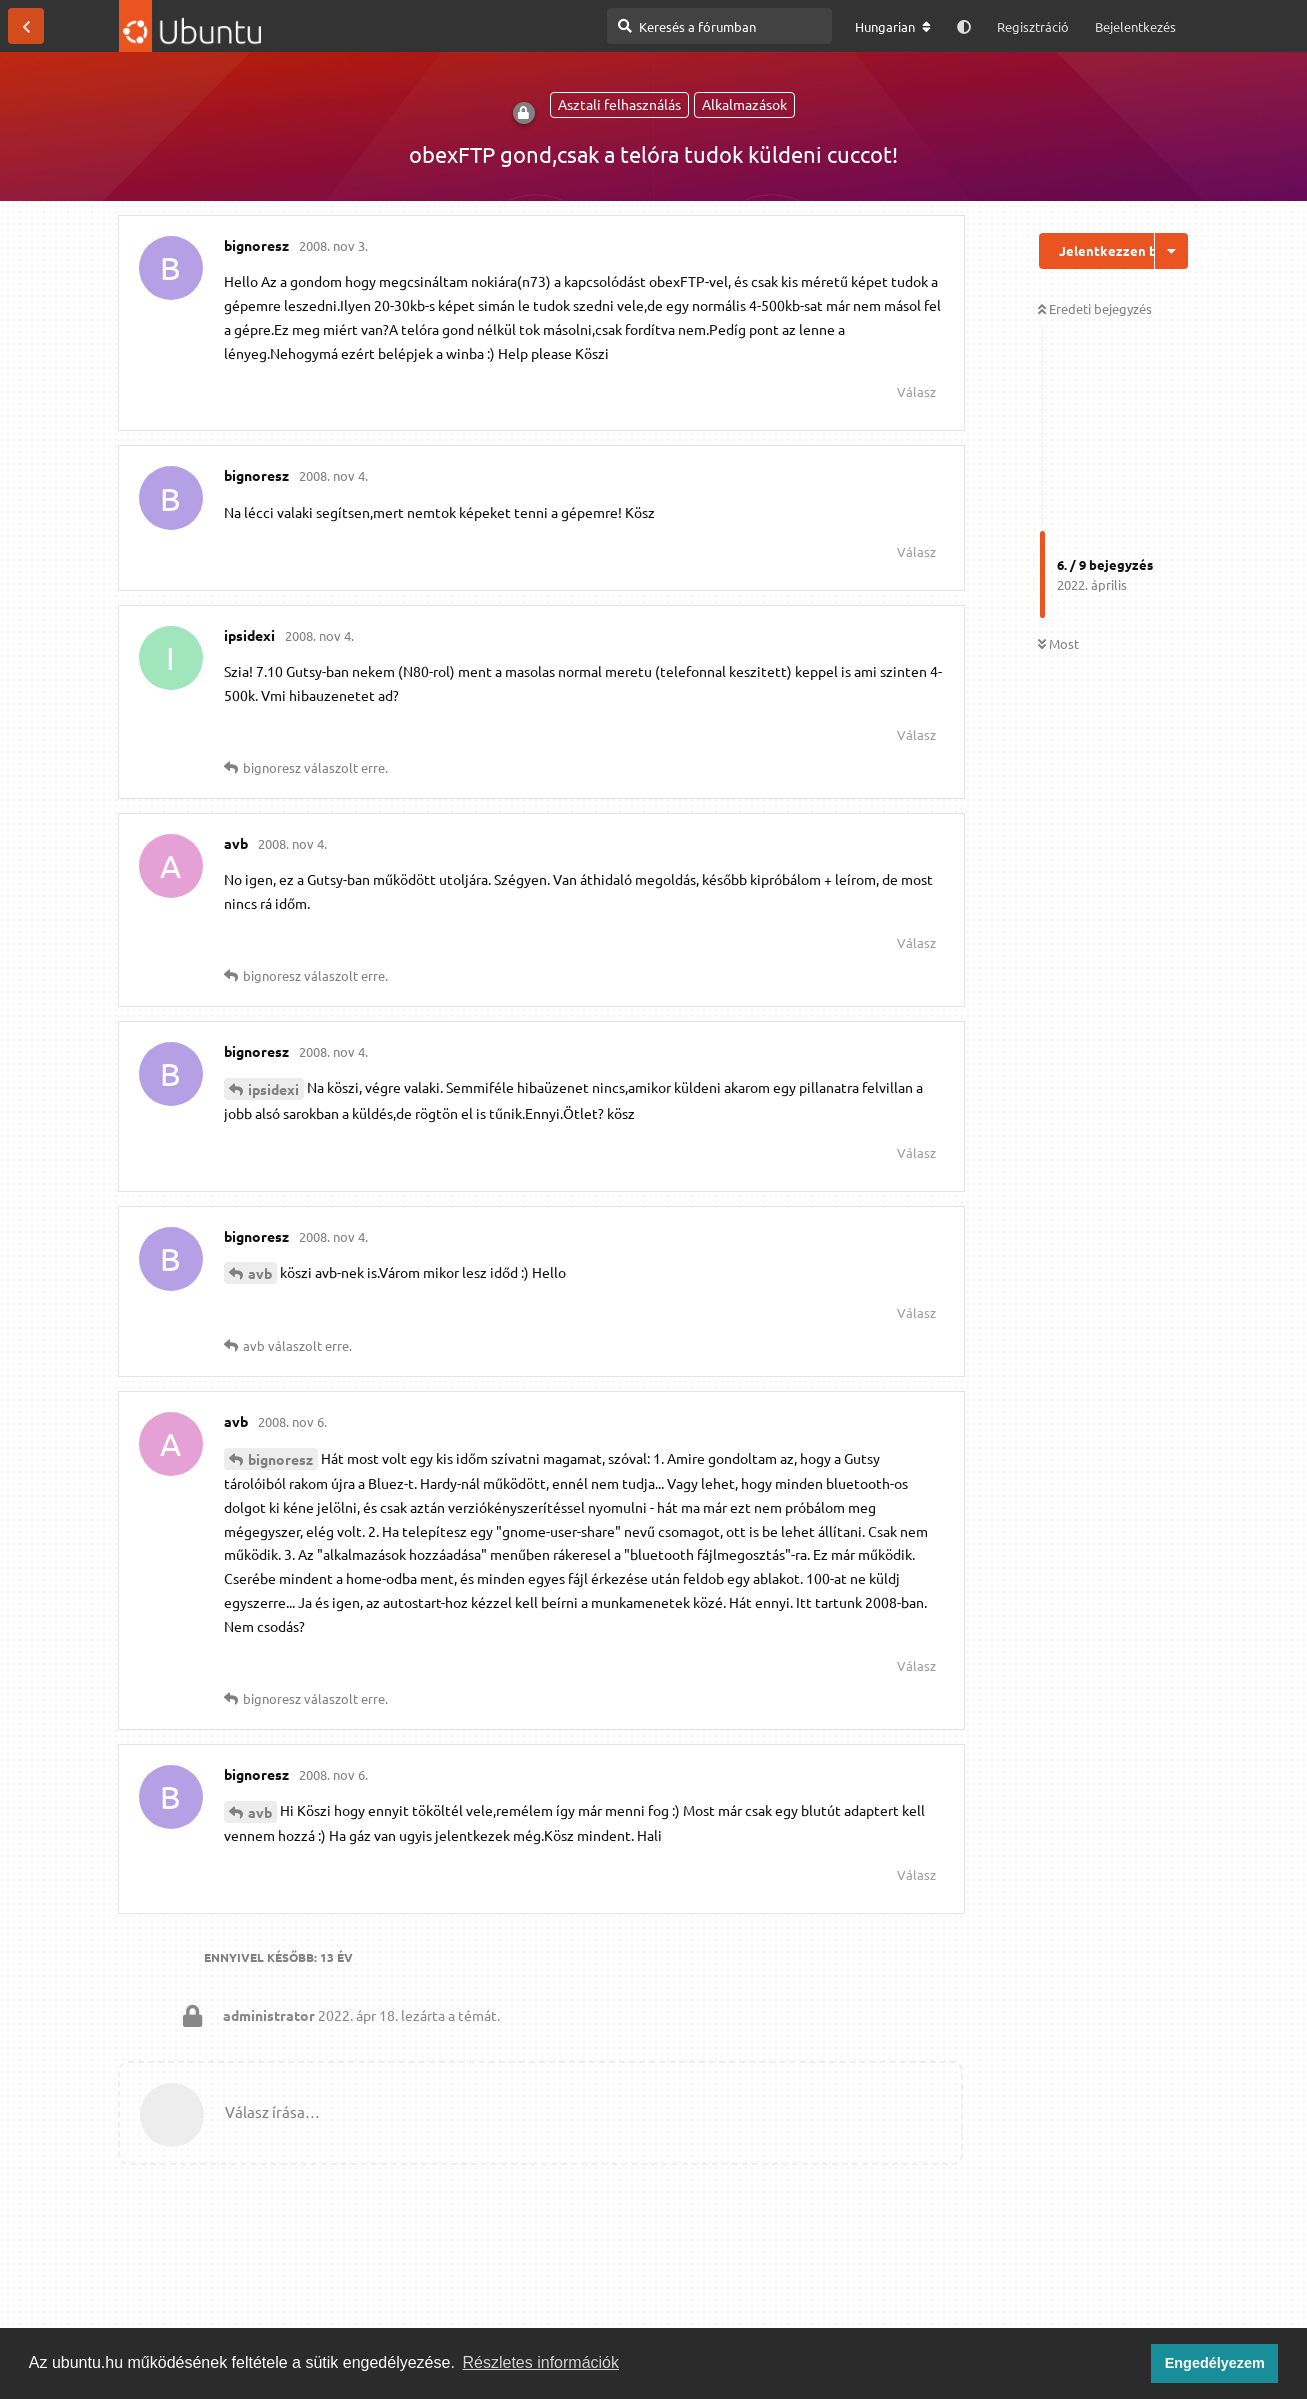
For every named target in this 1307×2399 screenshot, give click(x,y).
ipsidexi (273, 1089)
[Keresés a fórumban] (719, 26)
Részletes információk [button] (541, 2362)
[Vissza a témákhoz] (26, 26)
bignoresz (280, 1459)
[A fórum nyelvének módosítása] (893, 27)
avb (260, 1273)
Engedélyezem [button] (1215, 2363)
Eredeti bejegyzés (1095, 308)
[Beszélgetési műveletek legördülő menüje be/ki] (1171, 251)
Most (1058, 643)
